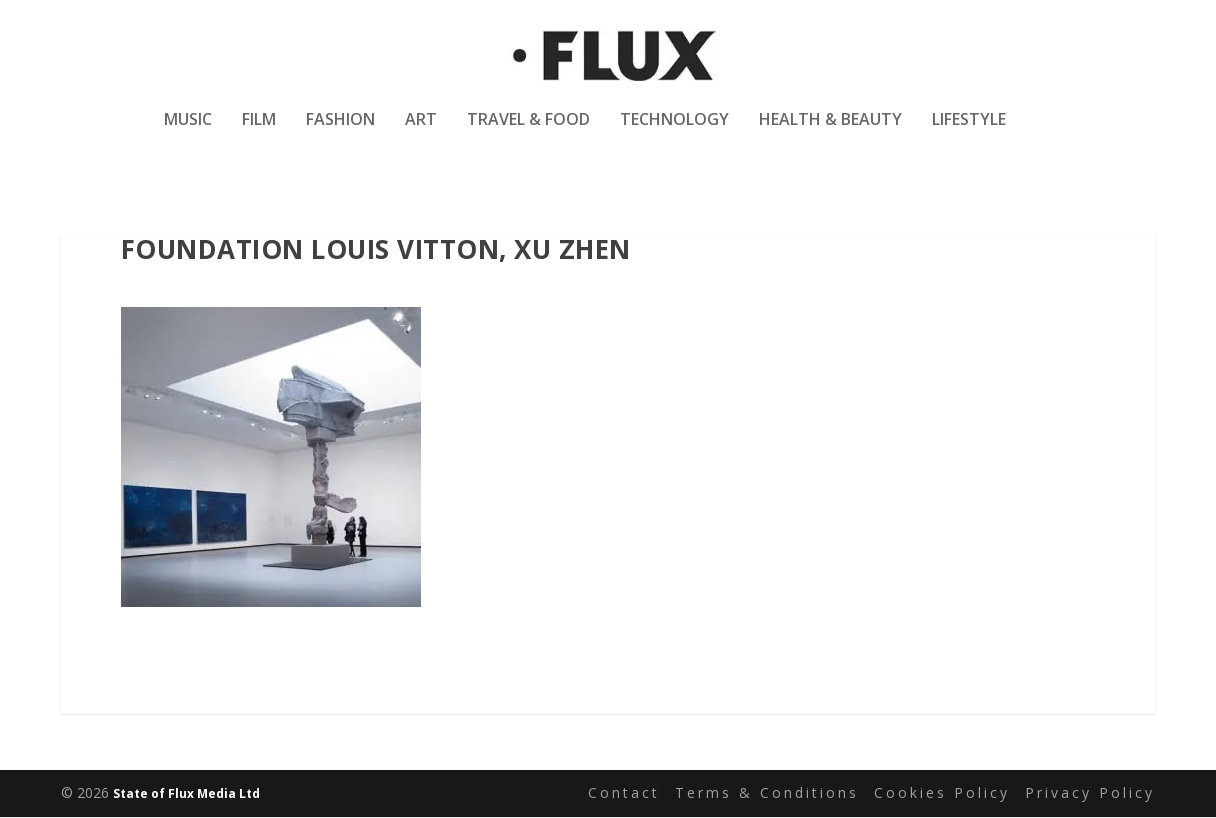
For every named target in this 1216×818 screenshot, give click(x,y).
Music (188, 133)
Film (259, 133)
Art (421, 133)
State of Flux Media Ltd (186, 794)
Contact (624, 793)
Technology (674, 133)
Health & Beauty (830, 133)
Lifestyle (969, 133)
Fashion (340, 133)
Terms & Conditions (767, 793)
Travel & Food (528, 133)
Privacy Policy (1090, 793)
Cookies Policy (942, 793)
